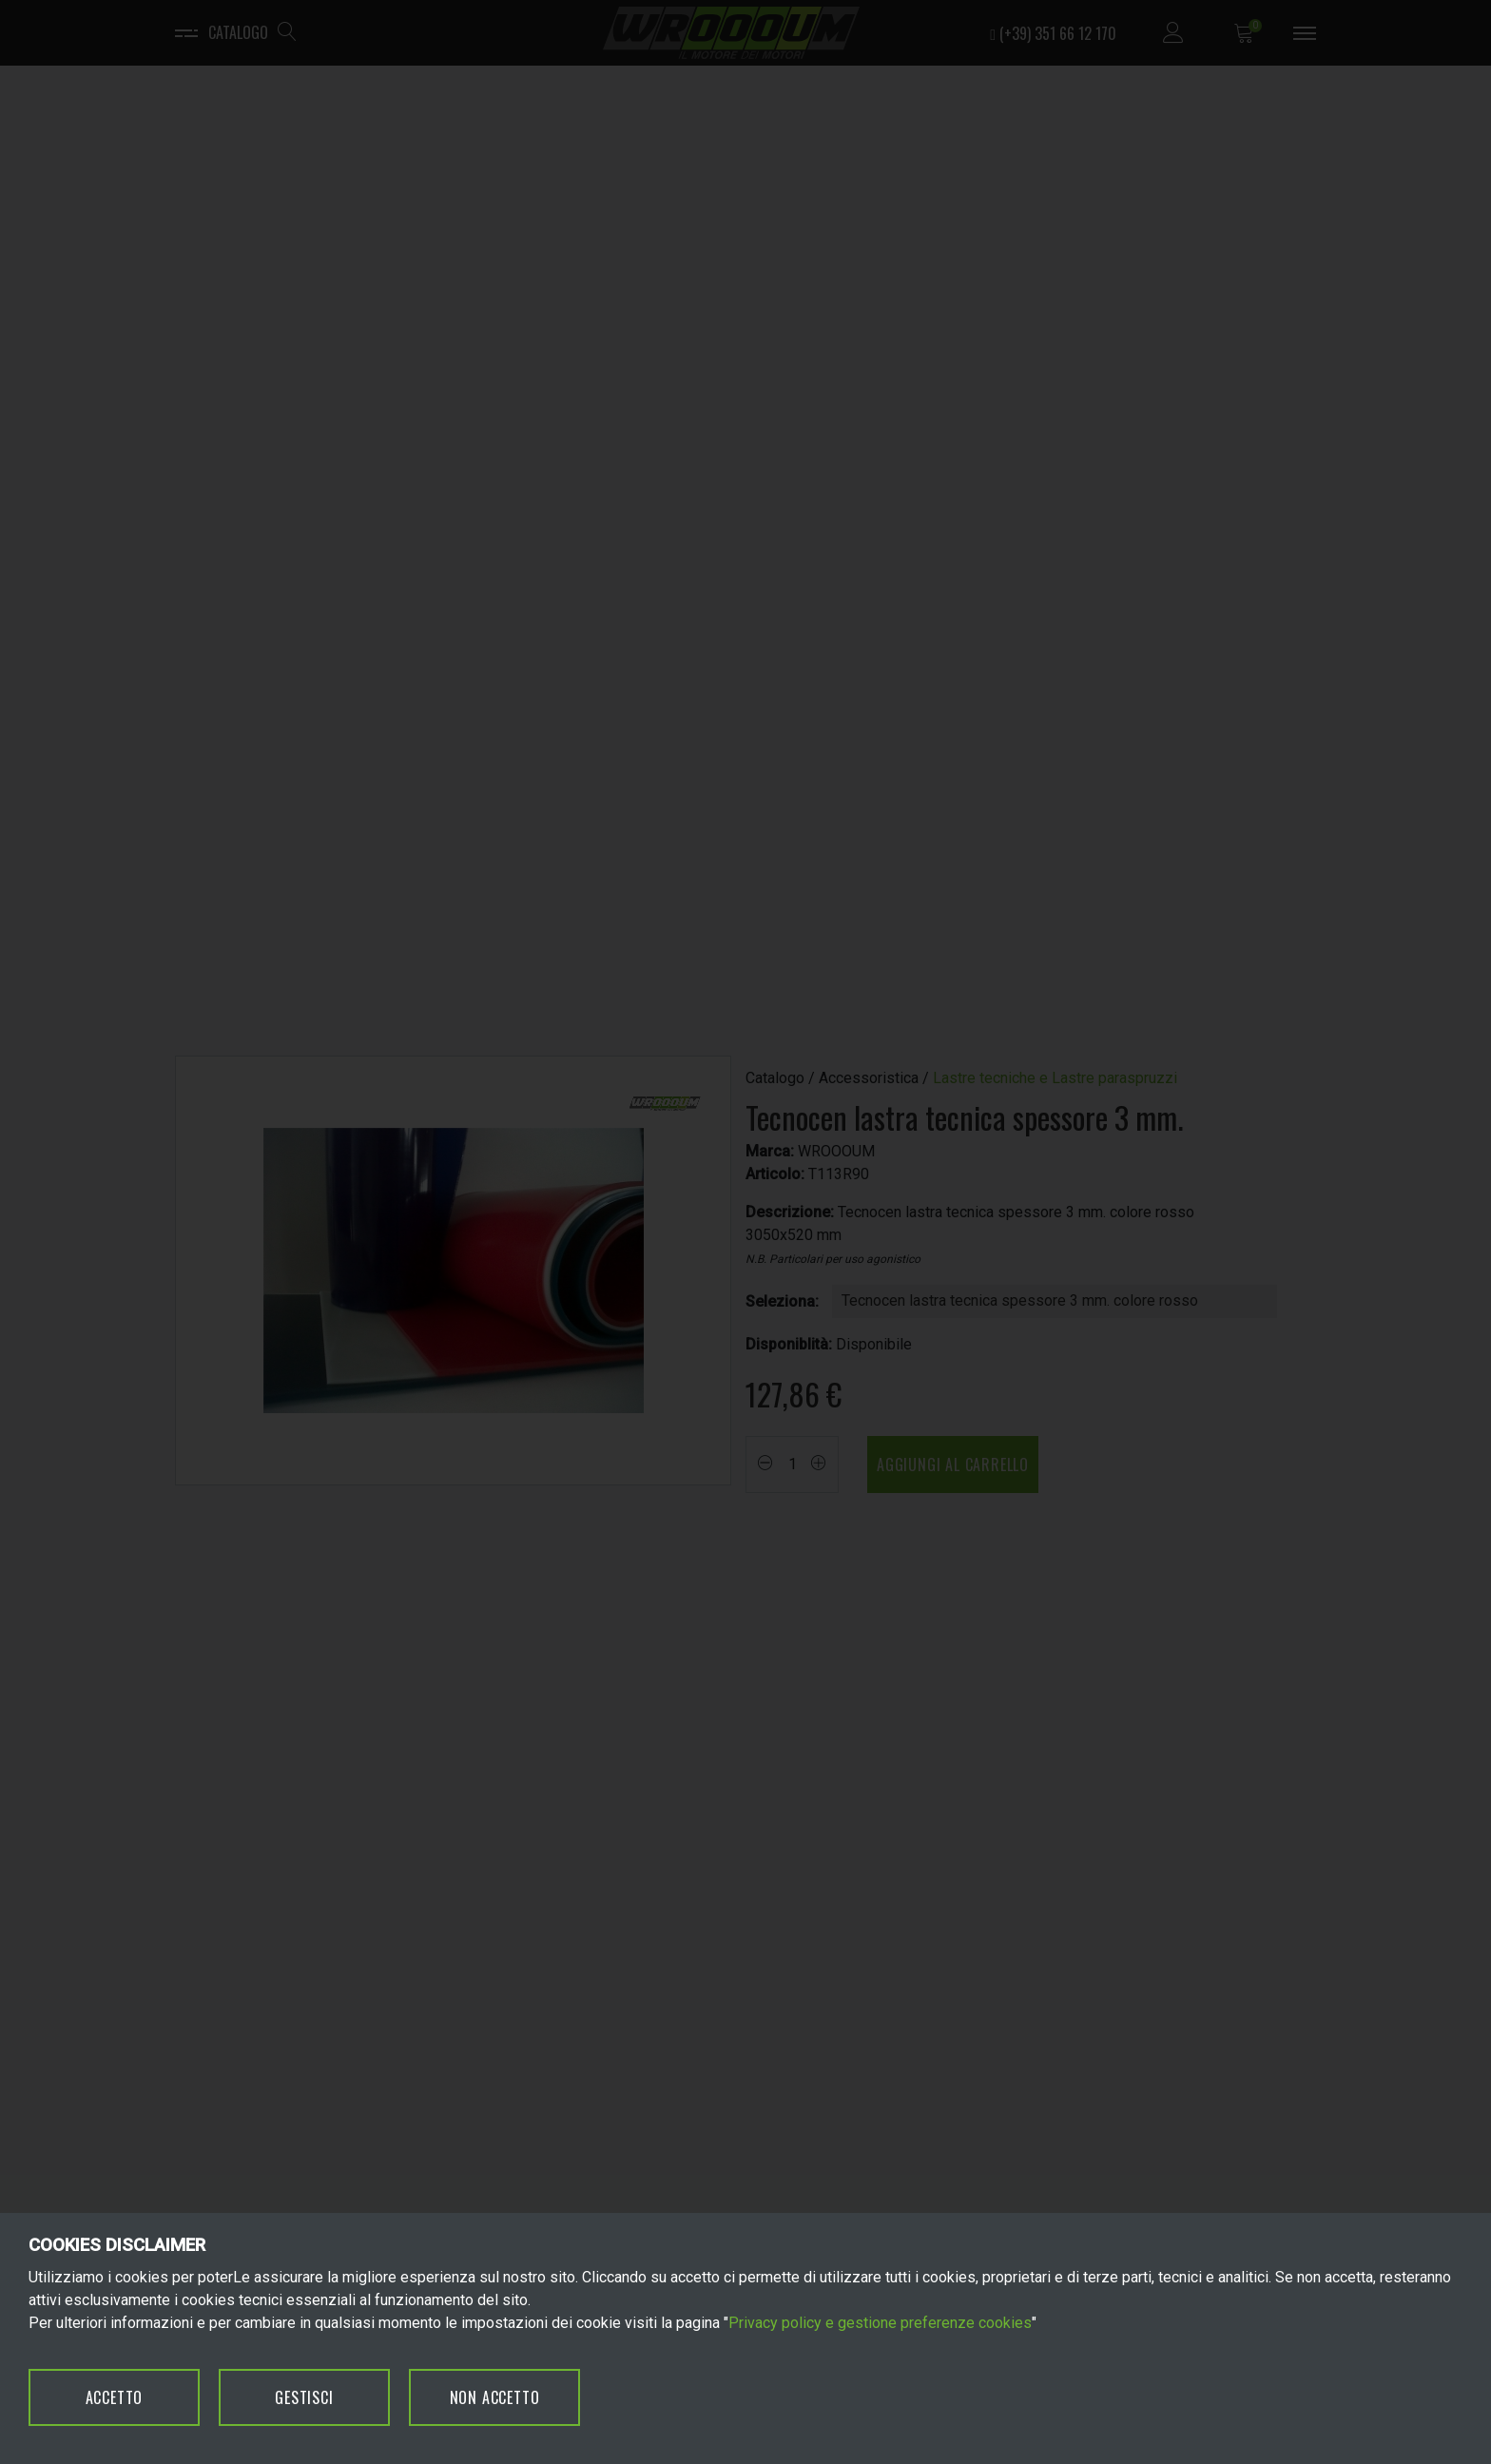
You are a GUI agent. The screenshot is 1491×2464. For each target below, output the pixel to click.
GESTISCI (304, 2397)
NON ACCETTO (495, 2397)
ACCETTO (115, 2397)
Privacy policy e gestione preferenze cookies (880, 2323)
